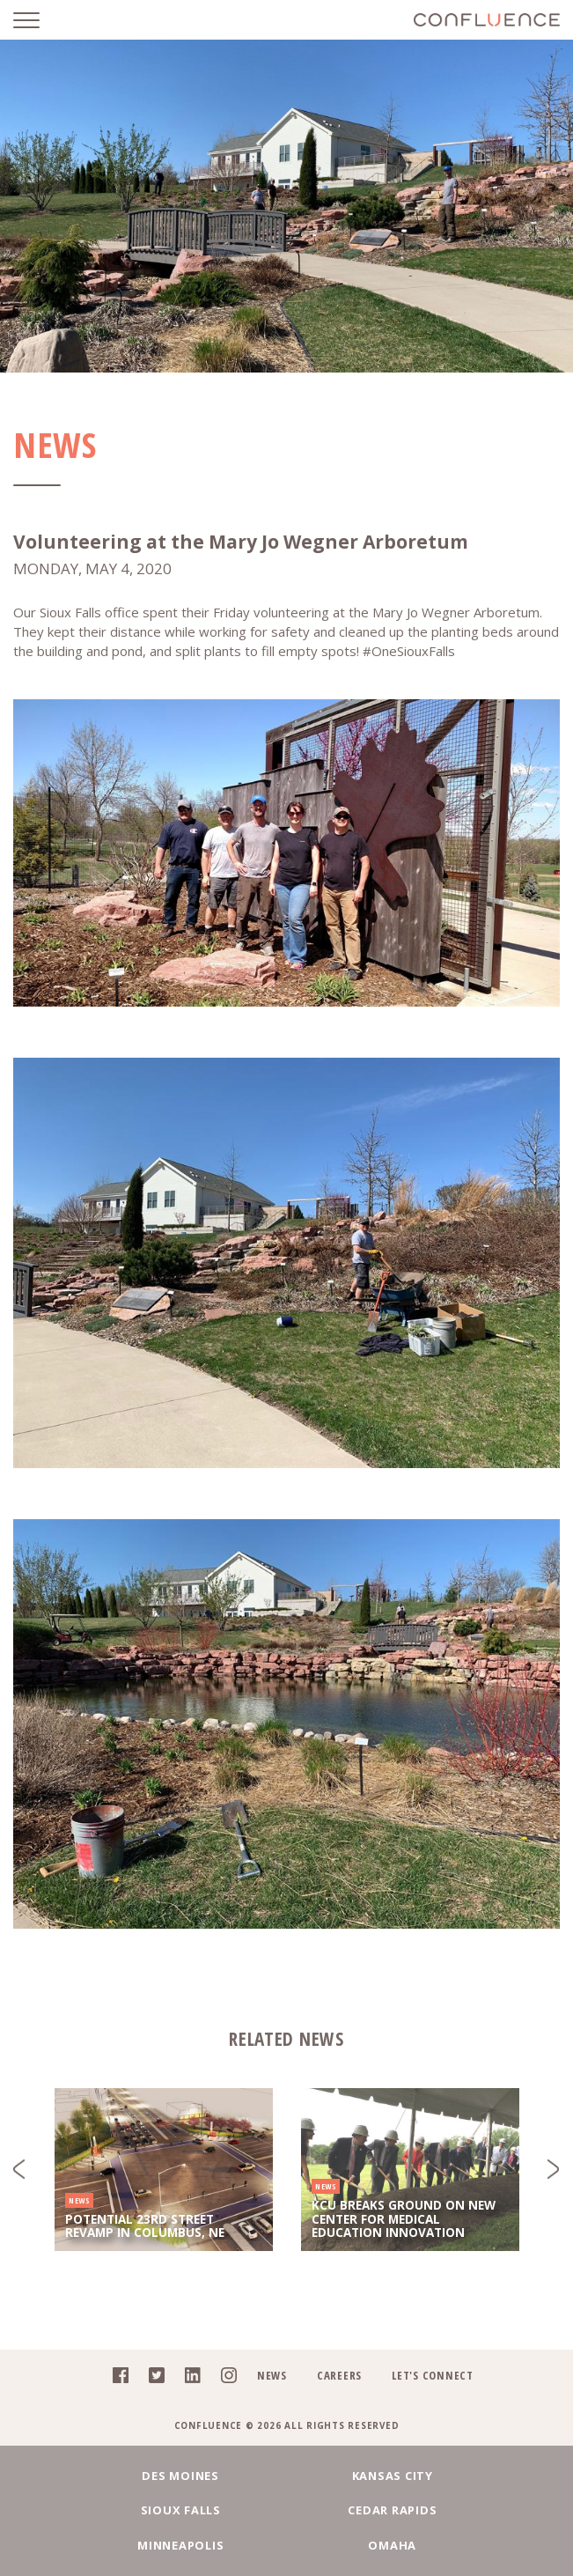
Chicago (286, 2545)
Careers (339, 2375)
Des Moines (108, 2476)
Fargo (107, 2545)
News (272, 2375)
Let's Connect (433, 2375)
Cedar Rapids (107, 2510)
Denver (465, 2545)
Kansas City (286, 2476)
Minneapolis (286, 2510)
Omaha (465, 2510)
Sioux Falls (465, 2476)
